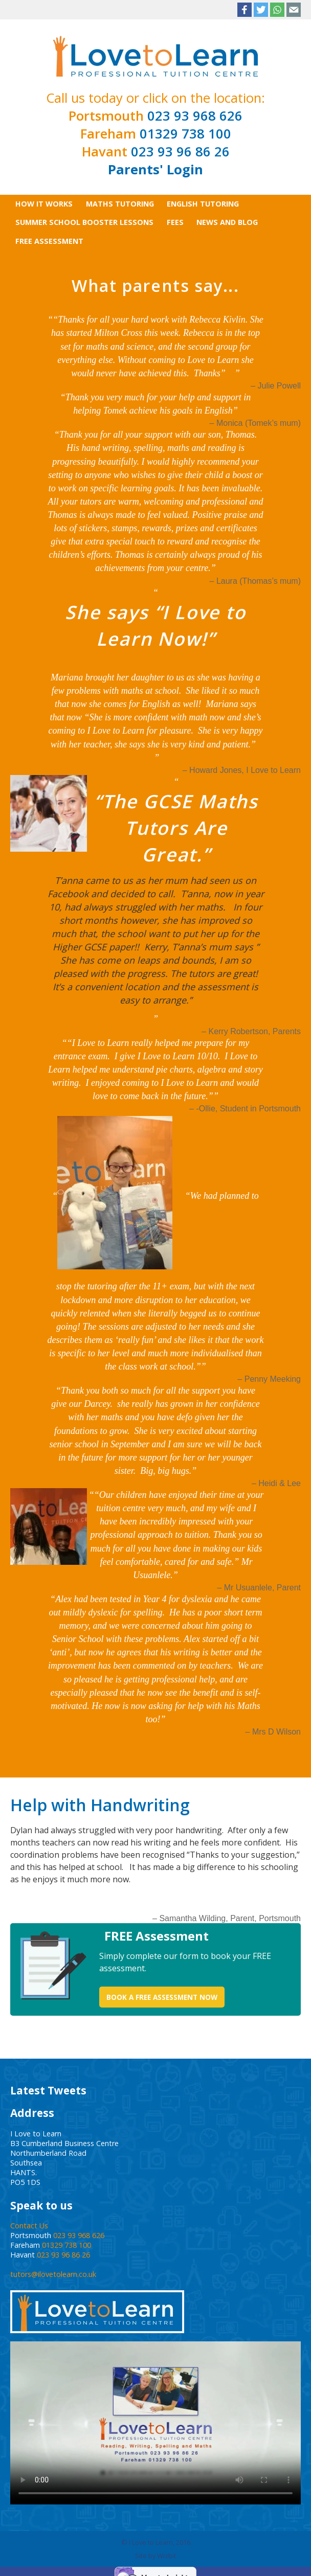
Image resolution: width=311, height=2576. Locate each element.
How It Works (44, 204)
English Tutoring (203, 204)
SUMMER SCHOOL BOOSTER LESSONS (84, 222)
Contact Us (29, 2225)
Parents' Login (155, 169)
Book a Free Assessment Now (161, 1997)
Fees (175, 222)
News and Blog (227, 222)
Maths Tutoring (120, 204)
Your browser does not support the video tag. (155, 2422)
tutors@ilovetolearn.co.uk (53, 2274)
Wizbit (166, 2555)
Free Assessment (49, 241)
